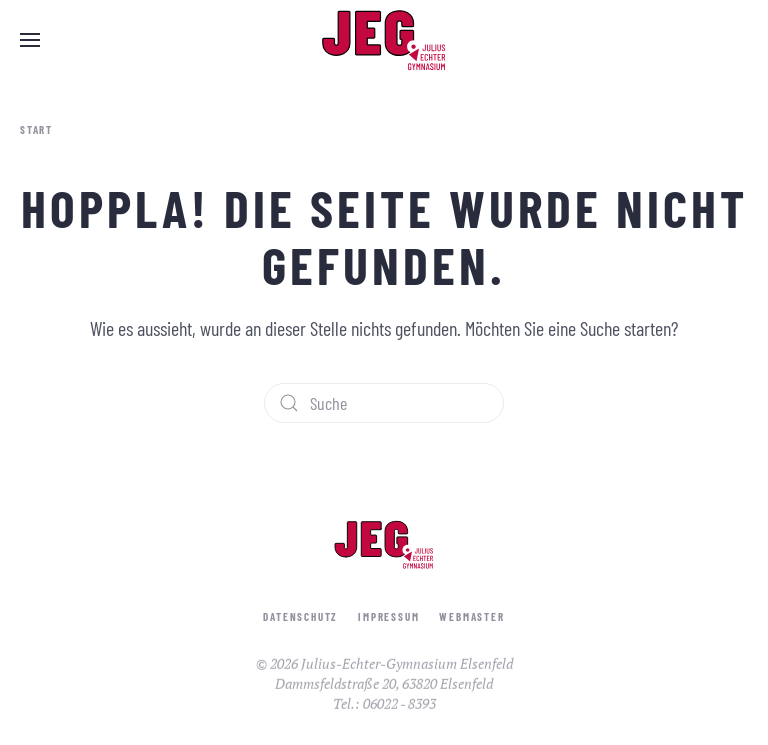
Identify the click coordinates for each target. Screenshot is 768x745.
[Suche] (384, 403)
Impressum (388, 618)
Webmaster (471, 618)
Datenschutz (300, 618)
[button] (30, 40)
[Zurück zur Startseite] (384, 40)
